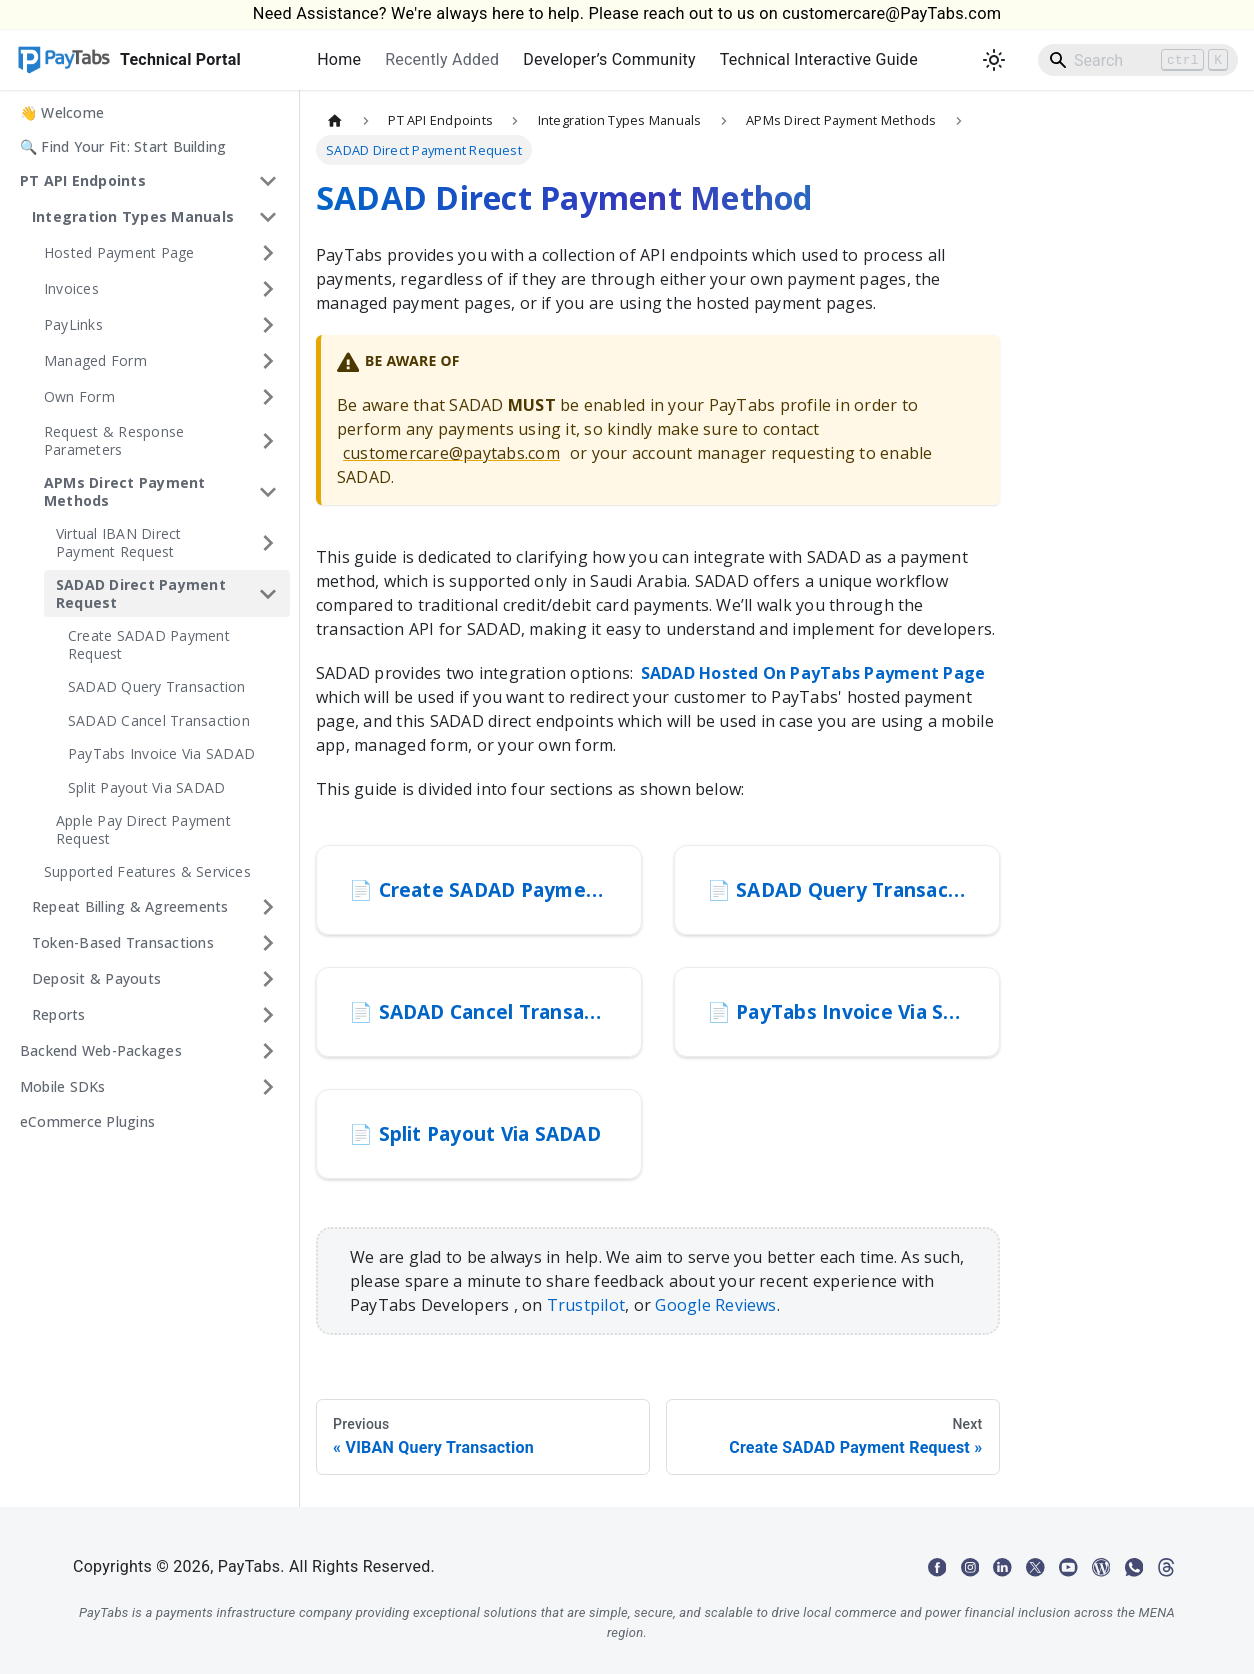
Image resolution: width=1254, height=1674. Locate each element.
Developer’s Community (609, 59)
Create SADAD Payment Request (149, 644)
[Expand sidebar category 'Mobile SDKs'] (268, 1087)
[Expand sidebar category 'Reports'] (268, 1015)
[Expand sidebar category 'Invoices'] (268, 289)
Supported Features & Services (147, 871)
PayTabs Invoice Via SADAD (161, 753)
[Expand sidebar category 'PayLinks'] (268, 325)
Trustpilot (586, 1305)
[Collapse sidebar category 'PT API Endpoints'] (268, 181)
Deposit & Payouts (96, 978)
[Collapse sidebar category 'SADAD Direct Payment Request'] (268, 593)
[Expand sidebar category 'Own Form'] (268, 397)
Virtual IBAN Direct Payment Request (119, 542)
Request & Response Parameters (114, 440)
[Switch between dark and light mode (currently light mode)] (994, 60)
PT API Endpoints (83, 180)
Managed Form (95, 360)
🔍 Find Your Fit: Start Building (123, 146)
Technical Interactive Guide (819, 59)
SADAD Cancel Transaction (159, 720)
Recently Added (442, 59)
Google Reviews (715, 1305)
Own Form (79, 396)
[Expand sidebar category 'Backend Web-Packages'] (268, 1051)
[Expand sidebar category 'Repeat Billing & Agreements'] (268, 907)
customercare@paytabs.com (451, 453)
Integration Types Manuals (133, 216)
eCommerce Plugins (87, 1121)
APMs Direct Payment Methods (125, 491)
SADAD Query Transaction (157, 686)
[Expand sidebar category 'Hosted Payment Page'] (268, 253)
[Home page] (335, 120)
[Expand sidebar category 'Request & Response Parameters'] (268, 440)
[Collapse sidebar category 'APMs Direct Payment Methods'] (268, 491)
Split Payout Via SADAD (146, 787)
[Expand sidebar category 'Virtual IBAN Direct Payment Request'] (268, 542)
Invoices (71, 288)
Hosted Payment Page (119, 252)
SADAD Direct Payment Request (141, 593)
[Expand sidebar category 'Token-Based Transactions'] (268, 943)
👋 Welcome (62, 112)
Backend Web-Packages (101, 1050)
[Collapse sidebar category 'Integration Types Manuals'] (268, 217)
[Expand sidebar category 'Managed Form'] (268, 361)
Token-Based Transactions (123, 942)
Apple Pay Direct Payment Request (143, 829)
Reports (59, 1014)
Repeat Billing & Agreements (130, 906)
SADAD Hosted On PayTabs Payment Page (813, 673)
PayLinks (73, 324)
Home (339, 59)
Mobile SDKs (63, 1086)
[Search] (1138, 60)
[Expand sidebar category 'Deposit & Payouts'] (268, 979)
